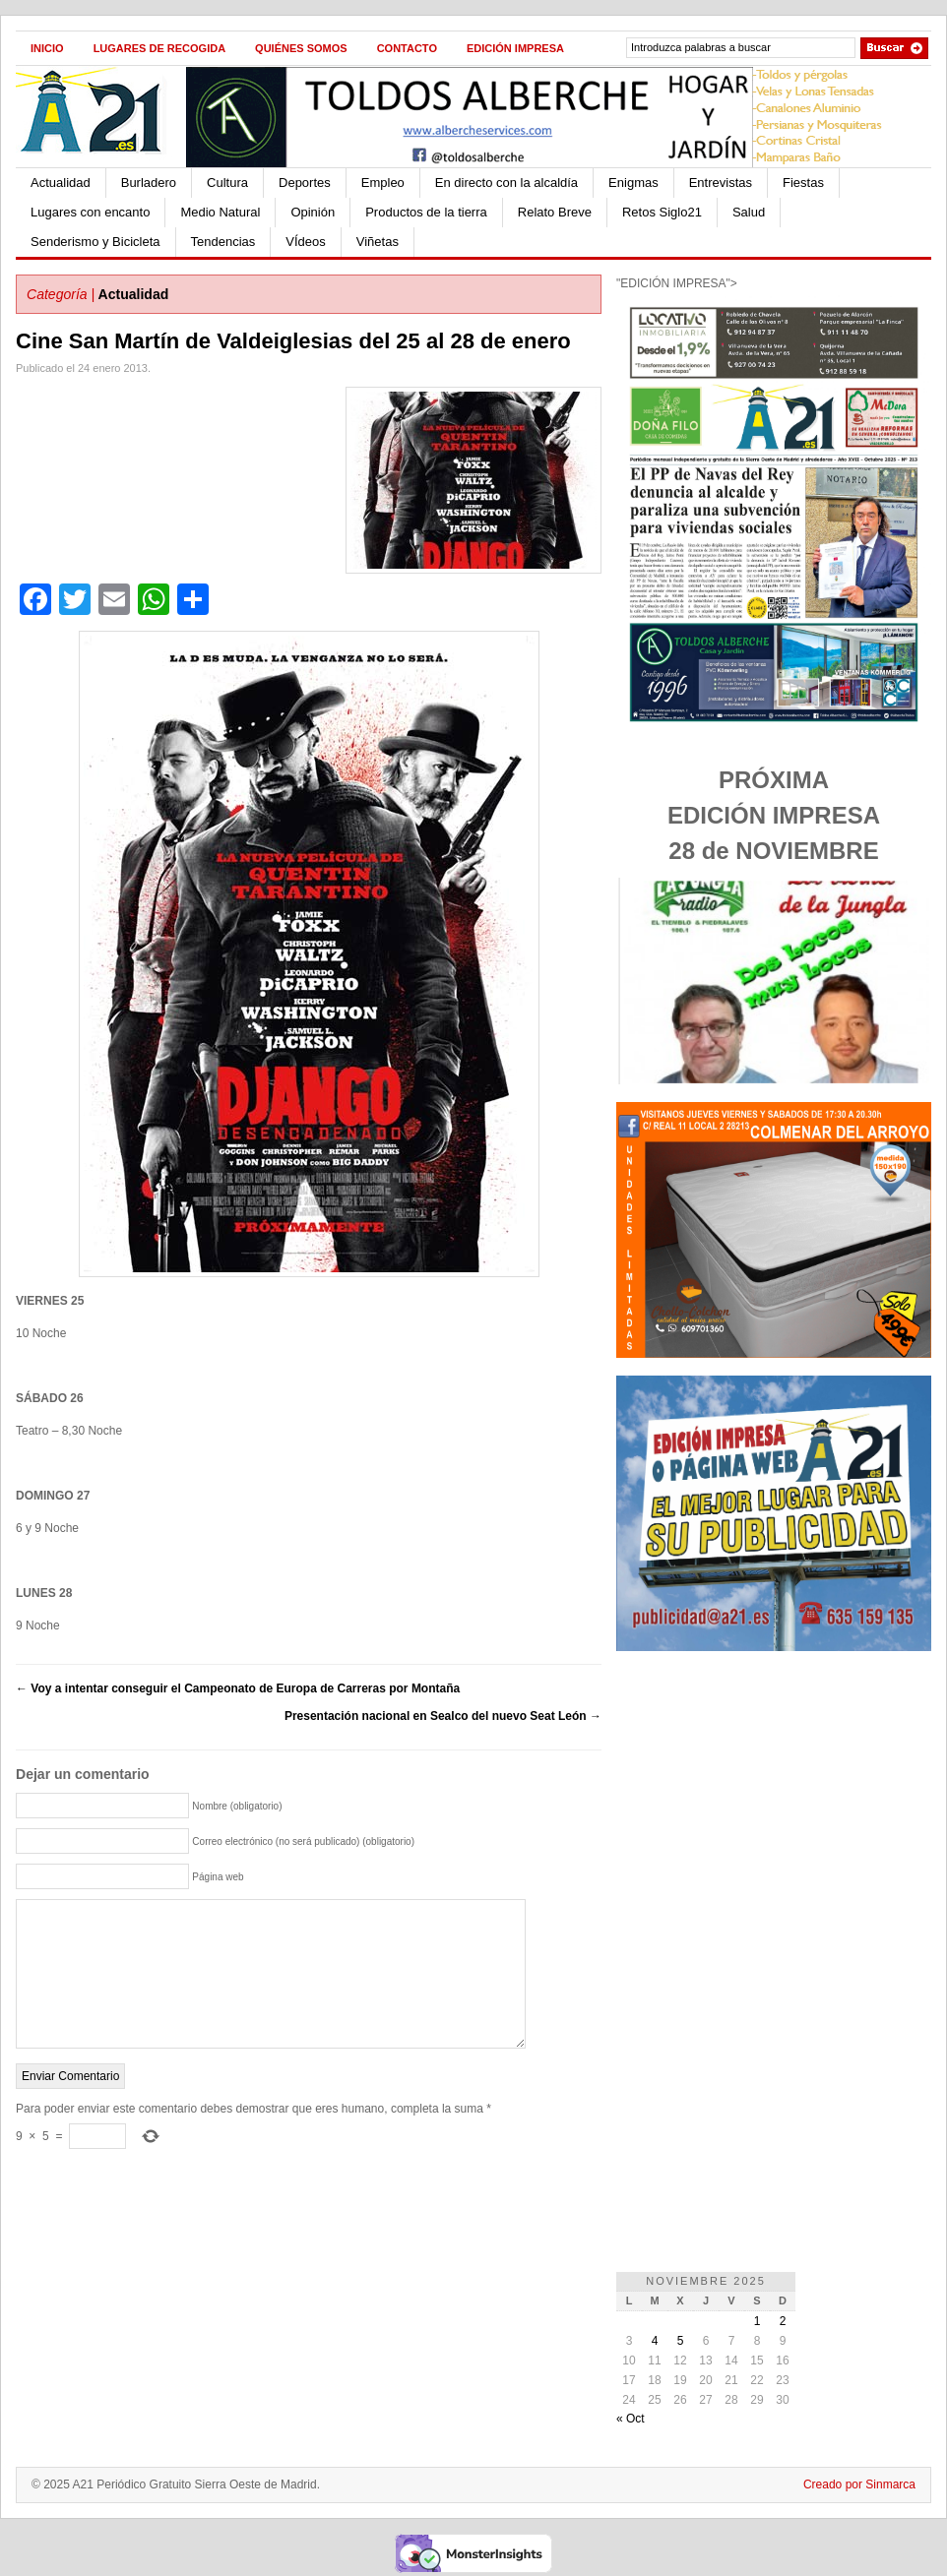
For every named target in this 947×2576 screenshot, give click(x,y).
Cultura (227, 182)
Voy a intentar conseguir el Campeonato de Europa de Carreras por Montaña (238, 1688)
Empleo (383, 182)
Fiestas (803, 182)
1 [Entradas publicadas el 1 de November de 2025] (757, 2321)
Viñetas (377, 241)
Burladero (148, 182)
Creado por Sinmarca (859, 2484)
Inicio (47, 48)
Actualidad (61, 182)
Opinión (312, 212)
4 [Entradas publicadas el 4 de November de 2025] (655, 2341)
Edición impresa (515, 48)
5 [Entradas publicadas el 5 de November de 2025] (680, 2341)
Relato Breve (555, 212)
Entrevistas (720, 182)
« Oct (630, 2418)
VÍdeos (305, 241)
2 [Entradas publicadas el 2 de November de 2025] (783, 2321)
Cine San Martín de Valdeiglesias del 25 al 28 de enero (293, 341)
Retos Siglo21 (662, 212)
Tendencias (223, 241)
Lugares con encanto (90, 212)
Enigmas (633, 182)
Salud (748, 212)
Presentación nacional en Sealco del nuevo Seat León (442, 1716)
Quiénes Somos (301, 48)
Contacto (407, 48)
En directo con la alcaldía (506, 182)
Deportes (305, 182)
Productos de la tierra (426, 212)
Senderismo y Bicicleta (95, 241)
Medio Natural (220, 212)
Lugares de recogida (159, 48)
